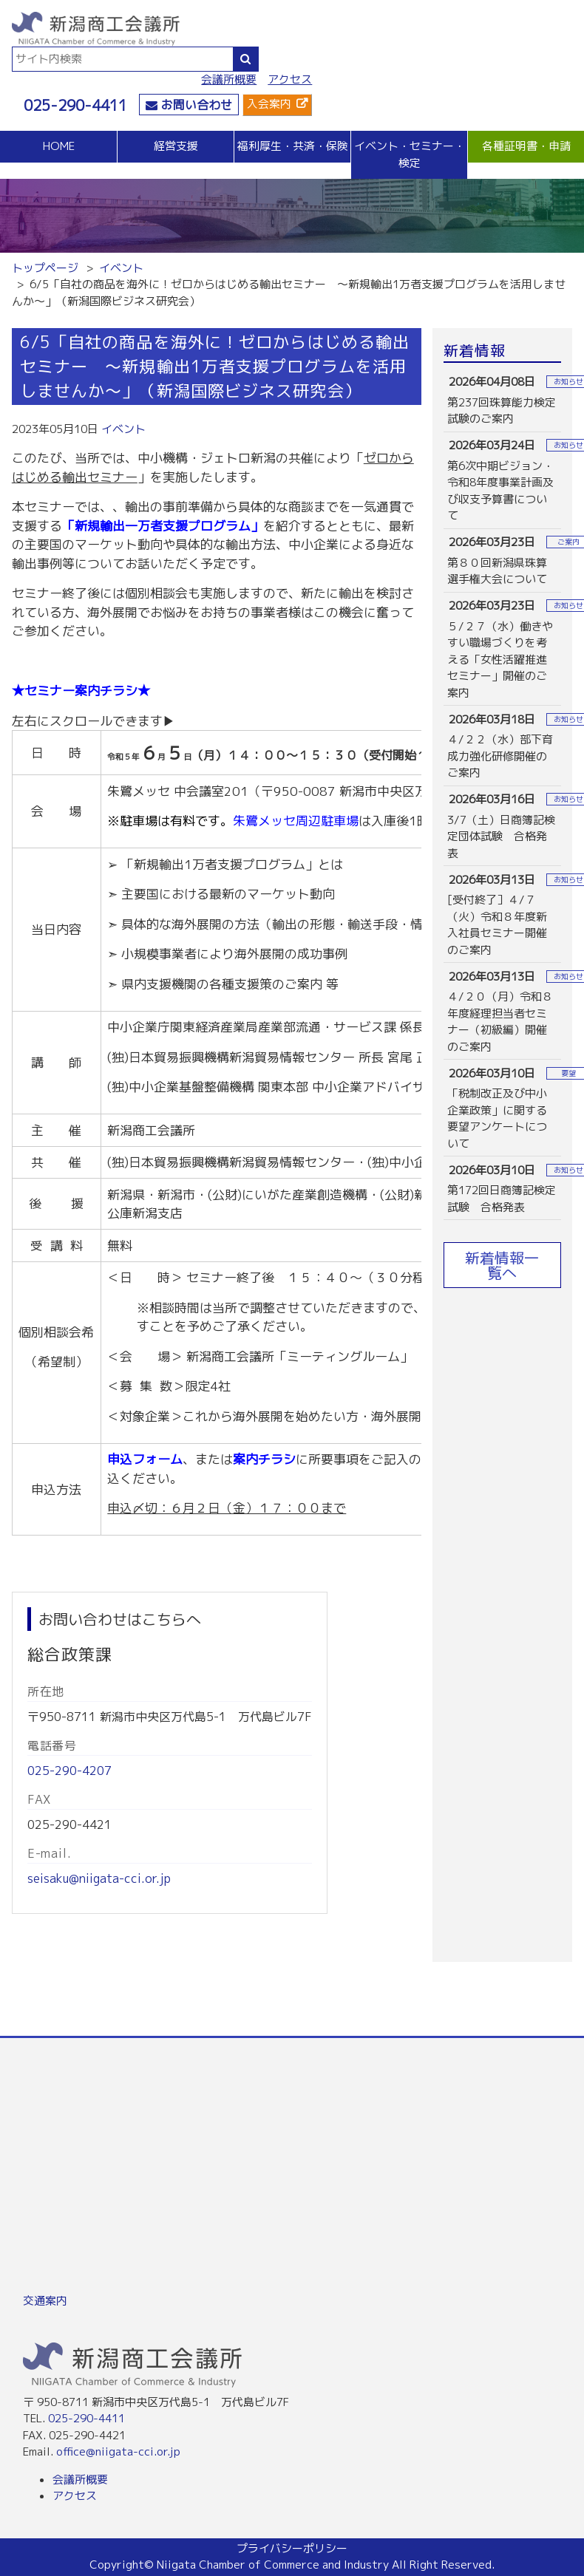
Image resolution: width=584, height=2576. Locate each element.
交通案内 (45, 2300)
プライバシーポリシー (292, 2548)
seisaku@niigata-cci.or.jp (99, 1878)
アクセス (290, 79)
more (503, 400)
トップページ (45, 268)
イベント (121, 268)
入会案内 (269, 104)
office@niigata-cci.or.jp (118, 2451)
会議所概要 (229, 79)
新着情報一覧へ (502, 1265)
